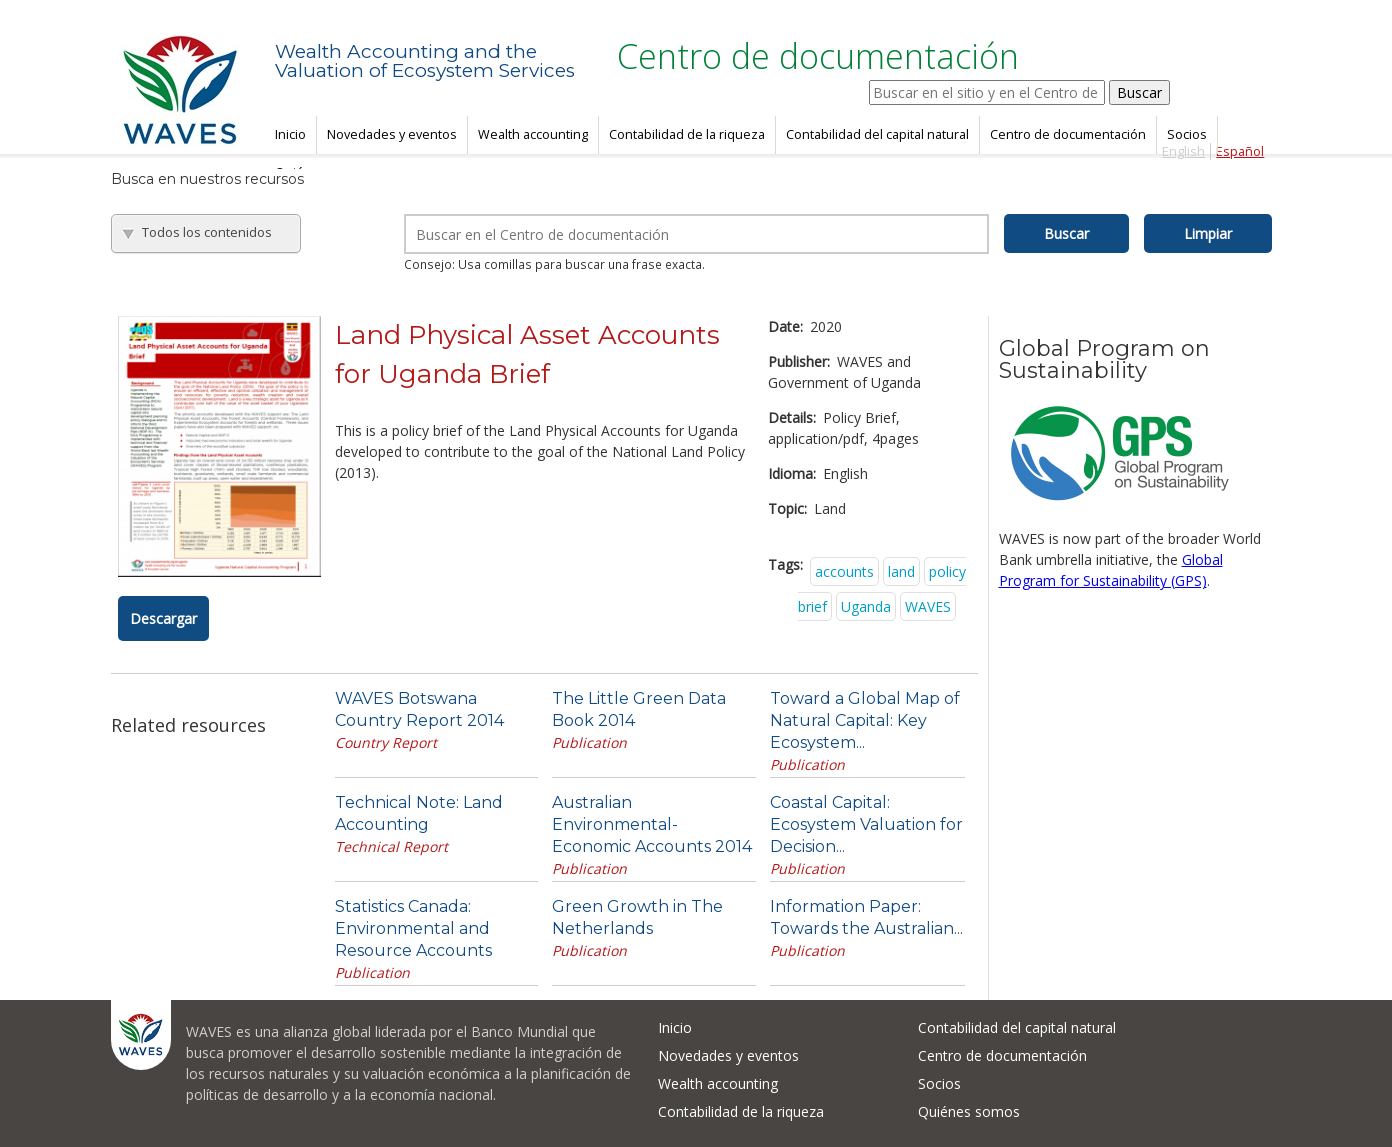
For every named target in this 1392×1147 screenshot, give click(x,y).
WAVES (928, 606)
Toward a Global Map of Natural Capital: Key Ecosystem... (865, 720)
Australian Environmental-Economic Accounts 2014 (652, 824)
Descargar (163, 618)
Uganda (866, 606)
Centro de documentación (1068, 134)
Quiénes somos (969, 1111)
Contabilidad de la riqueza (687, 134)
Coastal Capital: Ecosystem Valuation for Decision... (866, 824)
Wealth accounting (533, 134)
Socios (1187, 134)
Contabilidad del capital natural (877, 134)
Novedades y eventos (392, 134)
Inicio (290, 134)
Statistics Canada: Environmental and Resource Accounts (413, 928)
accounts (844, 571)
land (901, 571)
